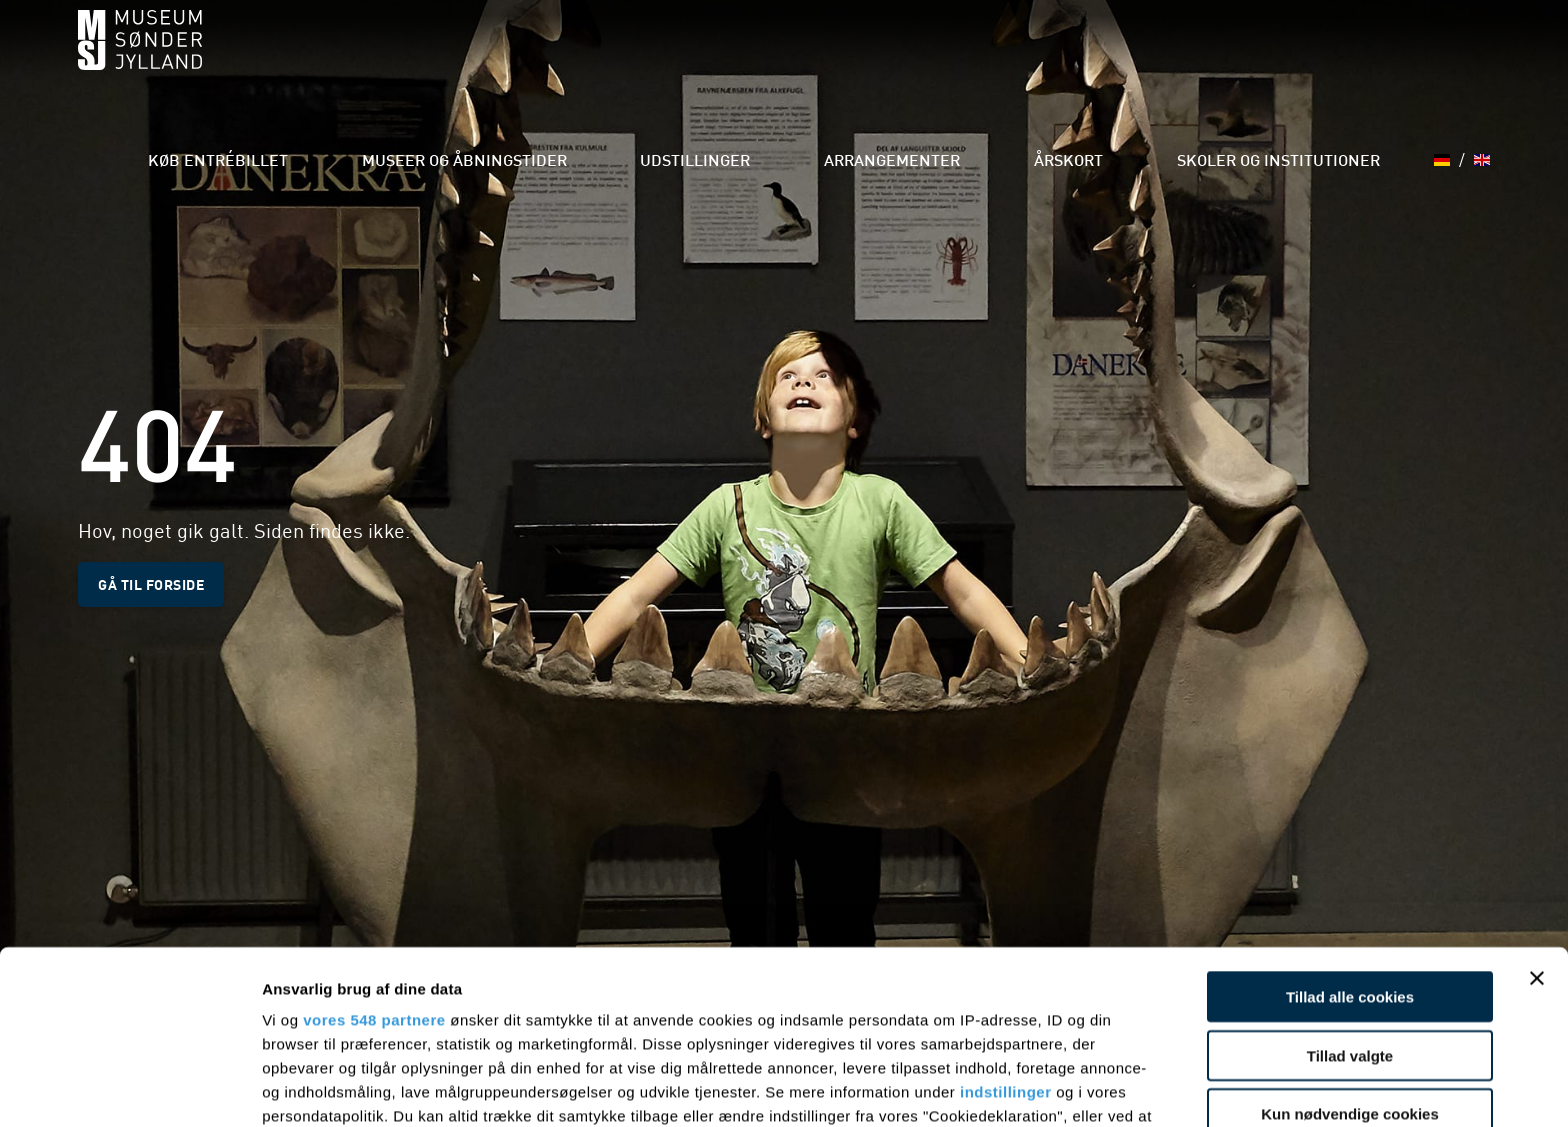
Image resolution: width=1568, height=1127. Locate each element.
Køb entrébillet (366, 59)
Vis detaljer (1039, 1087)
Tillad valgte (1350, 892)
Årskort (1102, 59)
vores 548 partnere (374, 857)
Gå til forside (151, 584)
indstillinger (1006, 929)
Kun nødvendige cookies (1350, 951)
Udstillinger (782, 59)
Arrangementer (951, 59)
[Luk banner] (1537, 816)
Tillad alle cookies (1350, 834)
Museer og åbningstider (581, 59)
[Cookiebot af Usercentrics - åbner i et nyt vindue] (129, 1088)
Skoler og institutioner (1284, 59)
